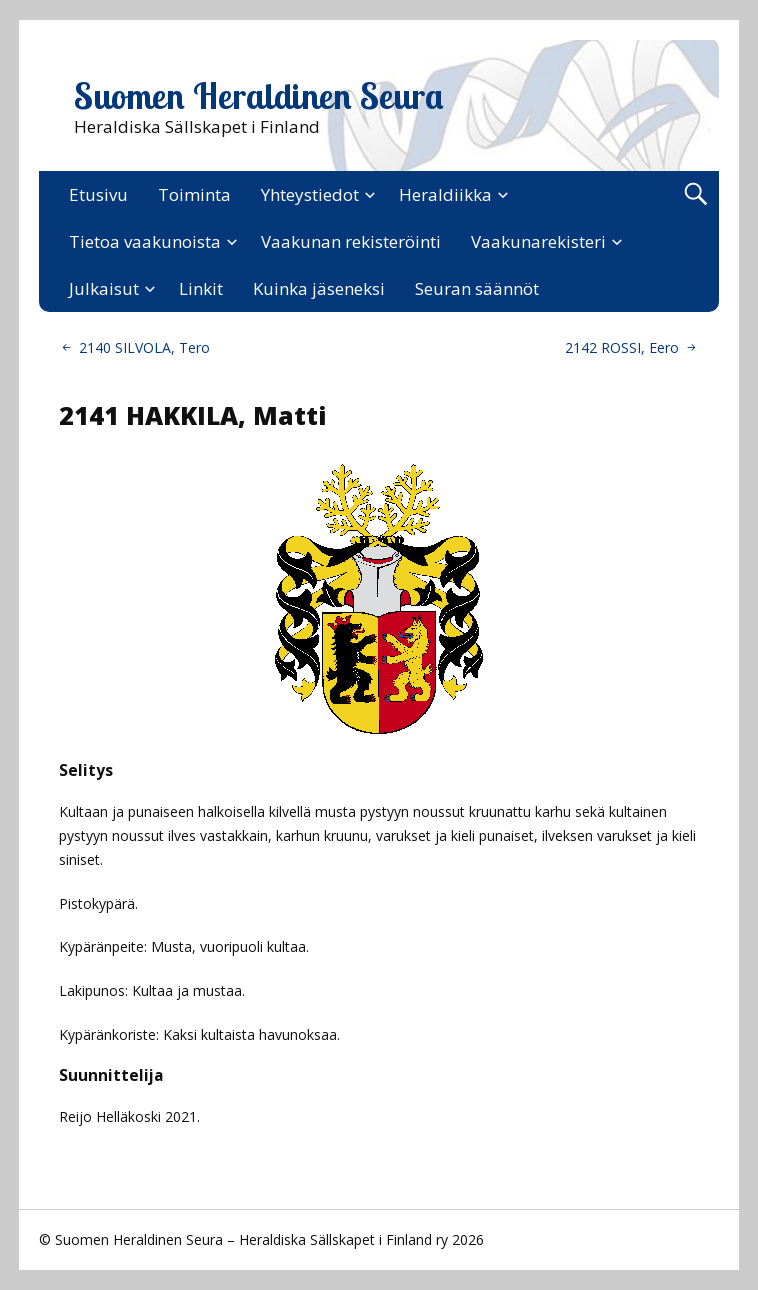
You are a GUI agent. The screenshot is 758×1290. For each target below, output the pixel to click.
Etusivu (98, 194)
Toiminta (194, 194)
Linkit (201, 288)
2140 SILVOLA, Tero (144, 347)
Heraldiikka (445, 194)
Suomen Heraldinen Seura (259, 96)
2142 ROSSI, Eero (622, 347)
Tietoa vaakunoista (145, 241)
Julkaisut (104, 288)
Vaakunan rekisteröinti (351, 241)
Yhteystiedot (310, 194)
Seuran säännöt (477, 288)
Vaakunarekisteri (538, 241)
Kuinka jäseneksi (319, 288)
